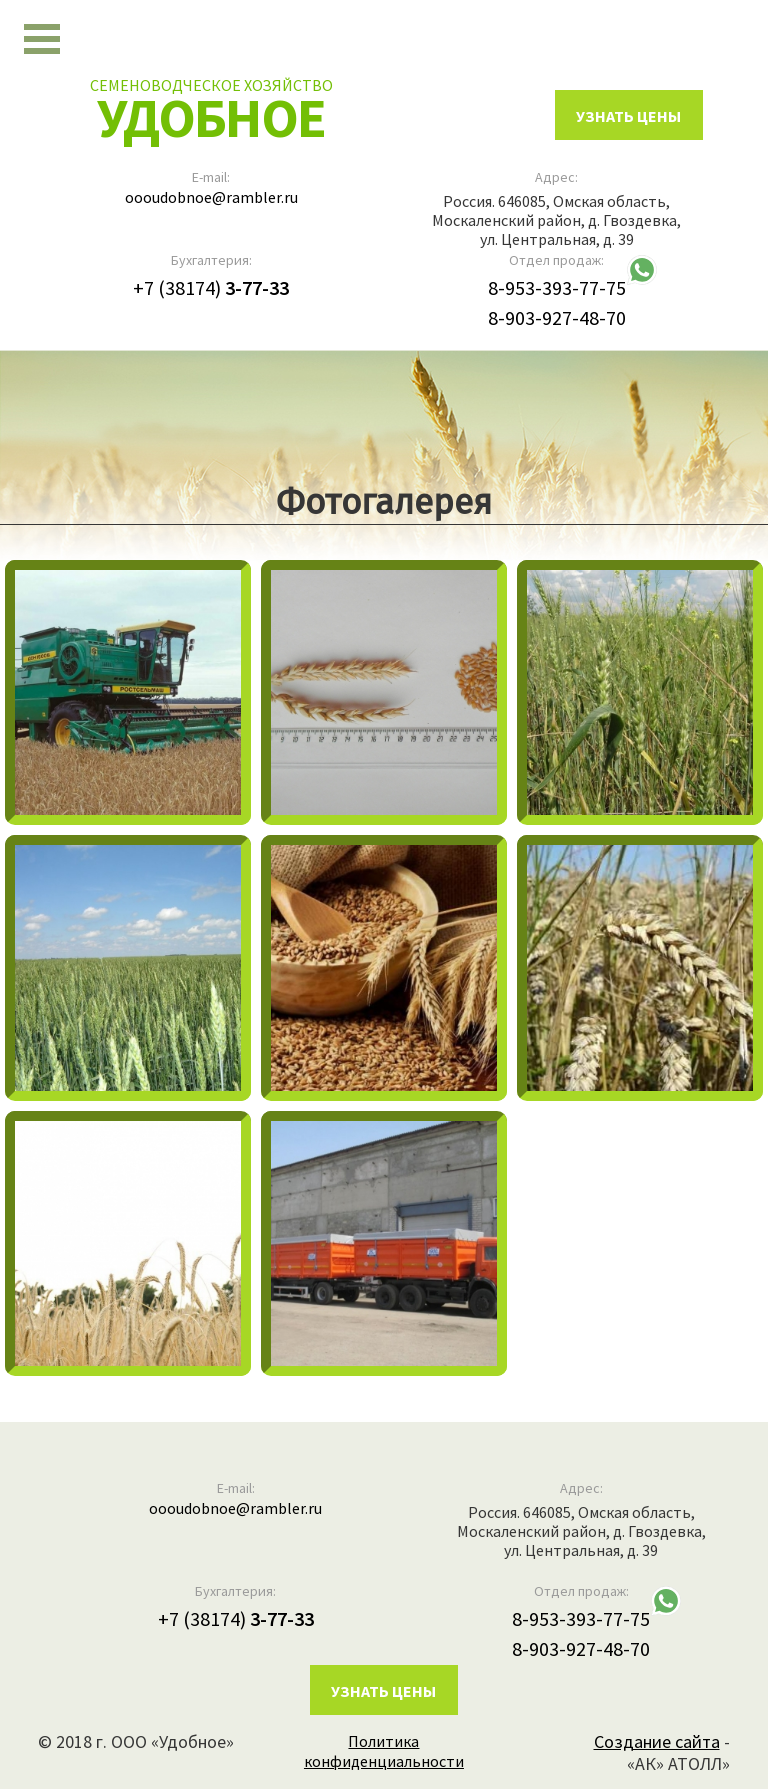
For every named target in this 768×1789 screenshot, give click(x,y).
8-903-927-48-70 (557, 317)
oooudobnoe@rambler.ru (211, 197)
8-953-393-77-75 (557, 287)
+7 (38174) (211, 287)
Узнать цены (383, 1691)
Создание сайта (657, 1741)
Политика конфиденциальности (384, 1751)
